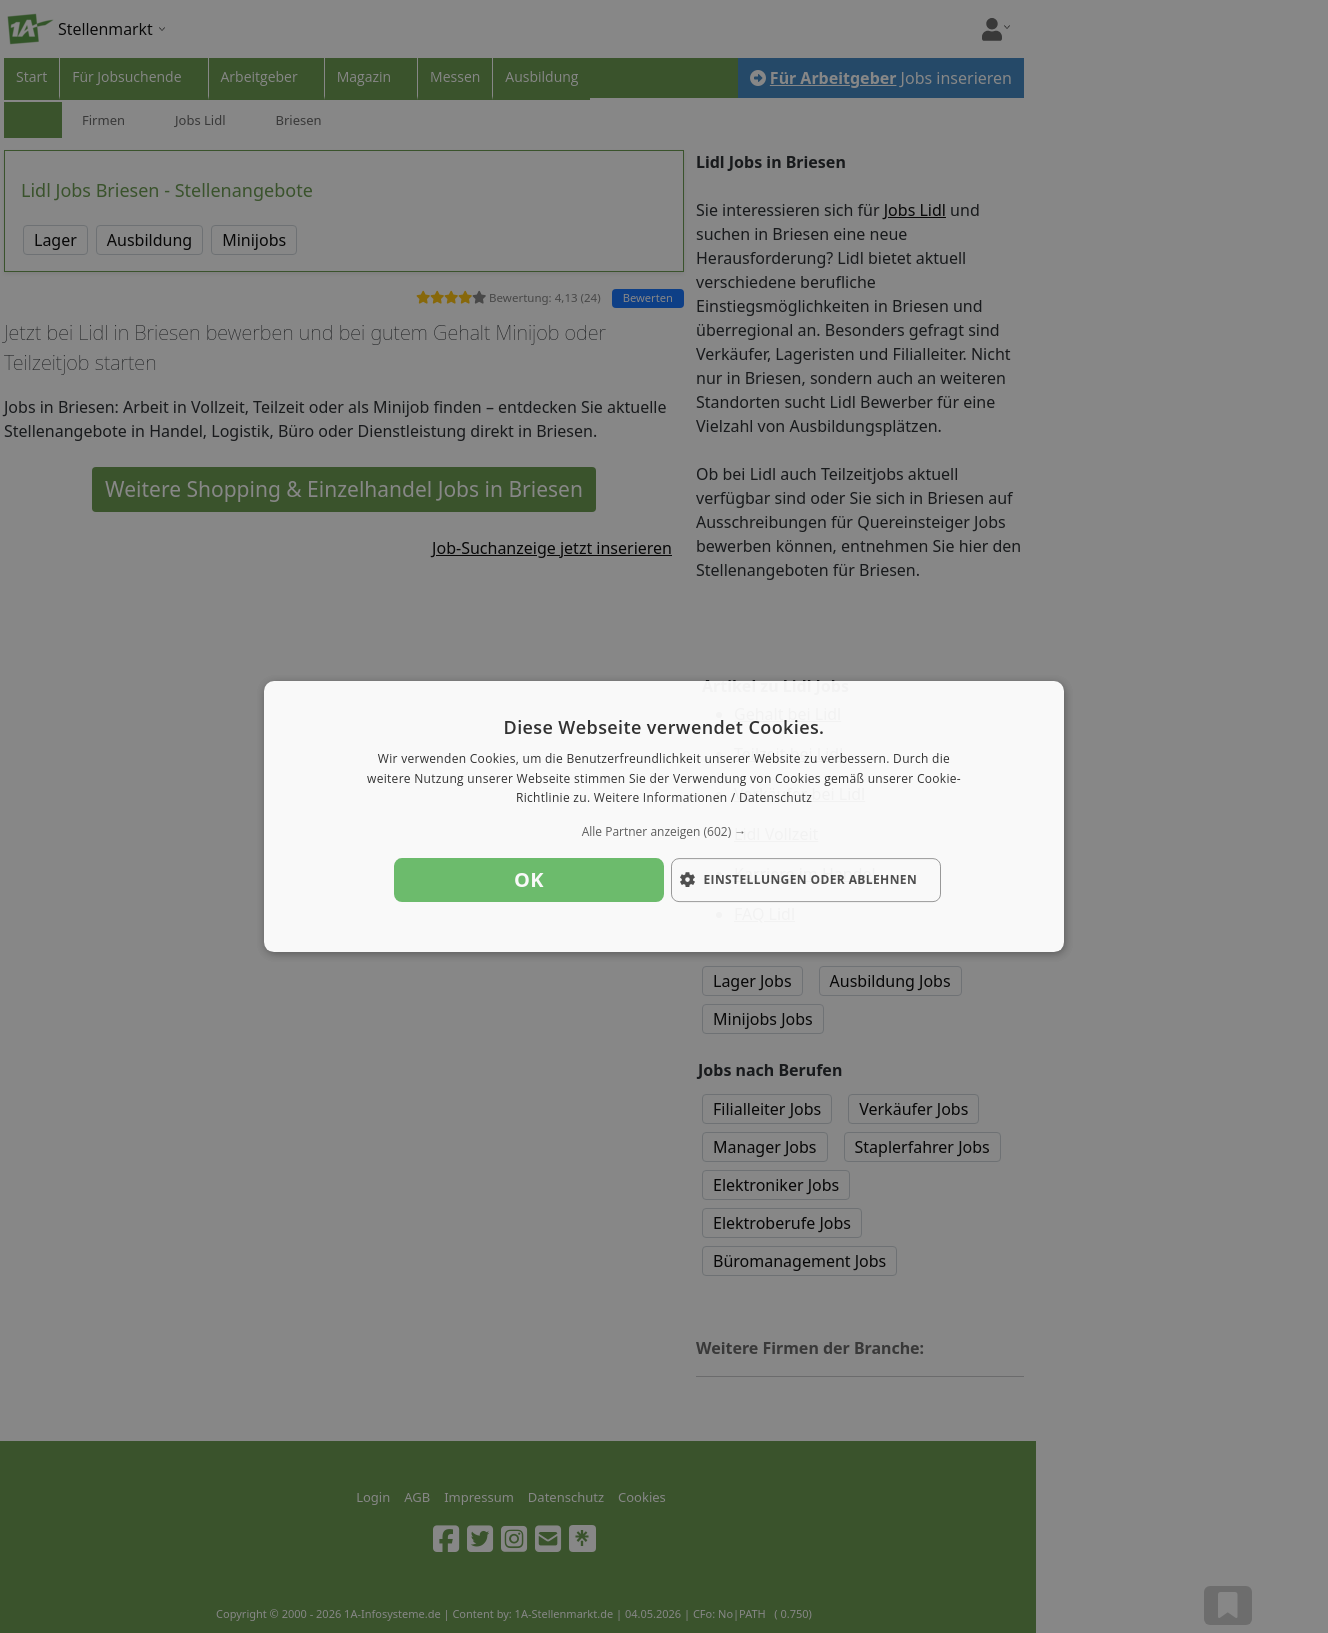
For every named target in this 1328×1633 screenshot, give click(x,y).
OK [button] (529, 879)
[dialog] (664, 817)
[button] (664, 832)
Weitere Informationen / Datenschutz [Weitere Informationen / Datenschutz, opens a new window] (703, 798)
